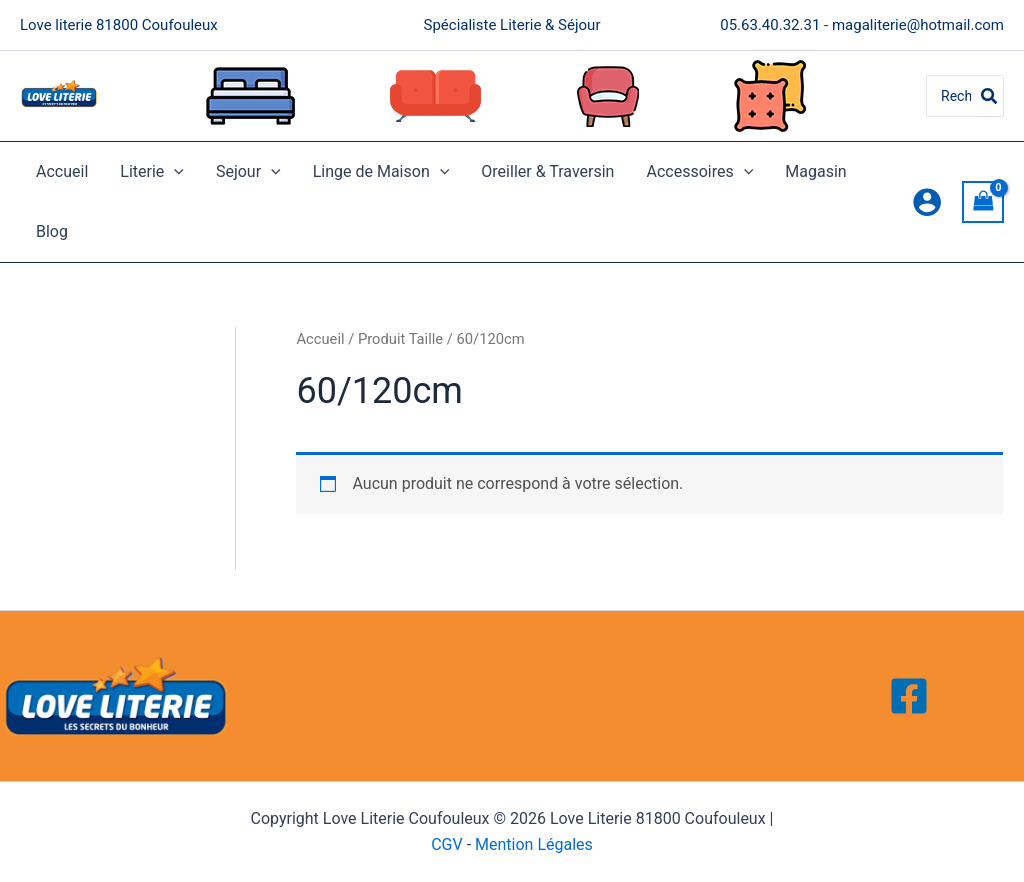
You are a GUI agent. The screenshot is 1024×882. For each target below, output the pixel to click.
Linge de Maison (381, 172)
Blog (52, 231)
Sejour (248, 172)
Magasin (815, 171)
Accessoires (699, 172)
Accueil (62, 171)
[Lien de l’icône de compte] (927, 202)
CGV (447, 844)
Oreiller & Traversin (547, 171)
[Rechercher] (990, 96)
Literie (152, 172)
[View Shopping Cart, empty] (983, 201)
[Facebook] (909, 696)
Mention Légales (534, 844)
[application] (174, 172)
